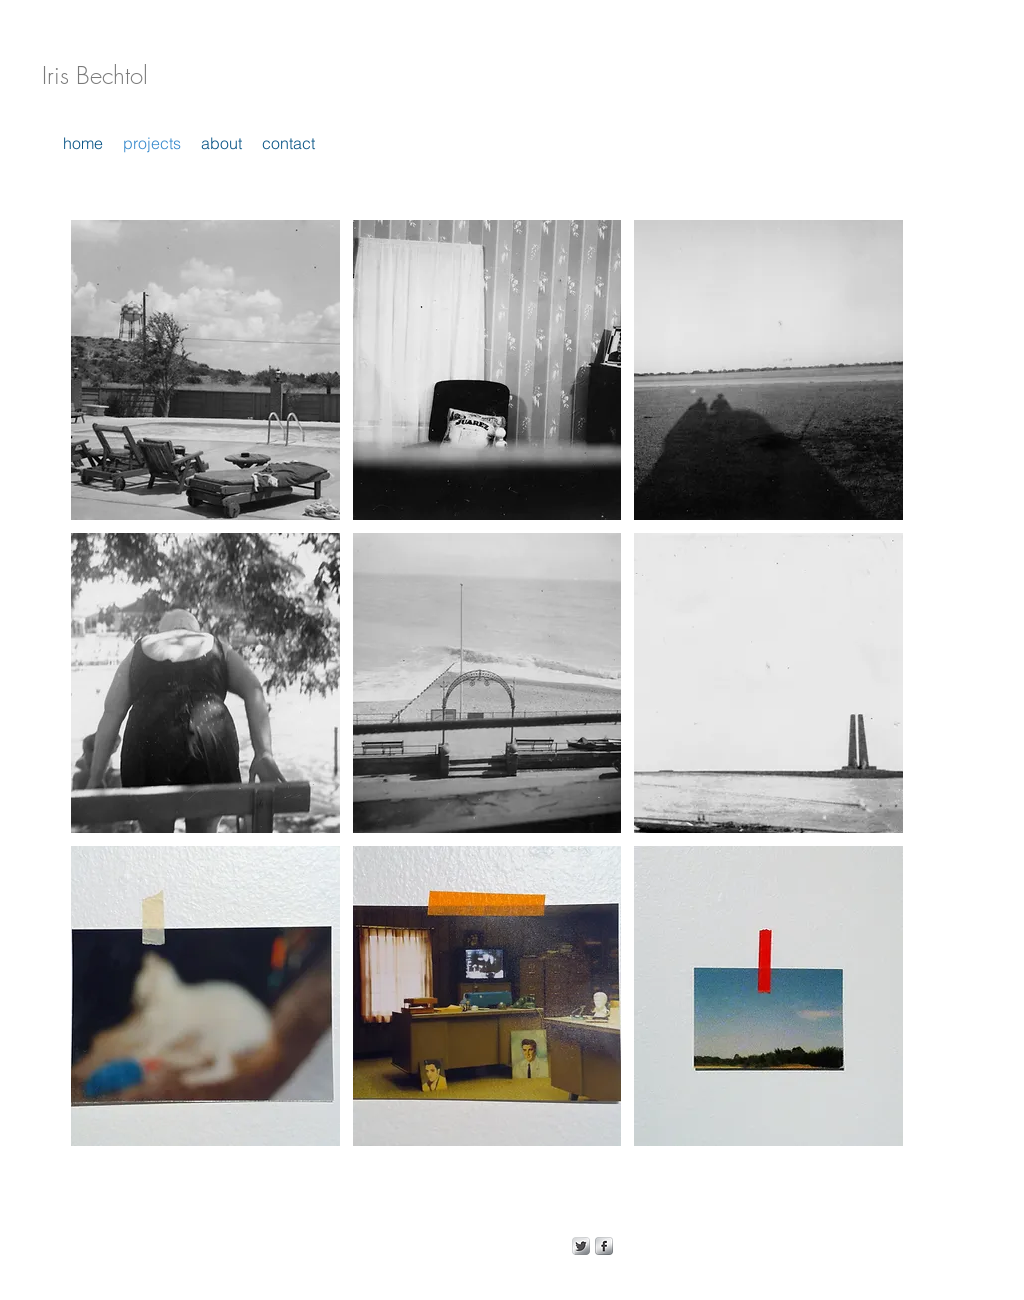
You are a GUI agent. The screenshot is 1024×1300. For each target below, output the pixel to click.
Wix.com (489, 1246)
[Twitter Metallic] (581, 1246)
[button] (205, 370)
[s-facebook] (604, 1246)
